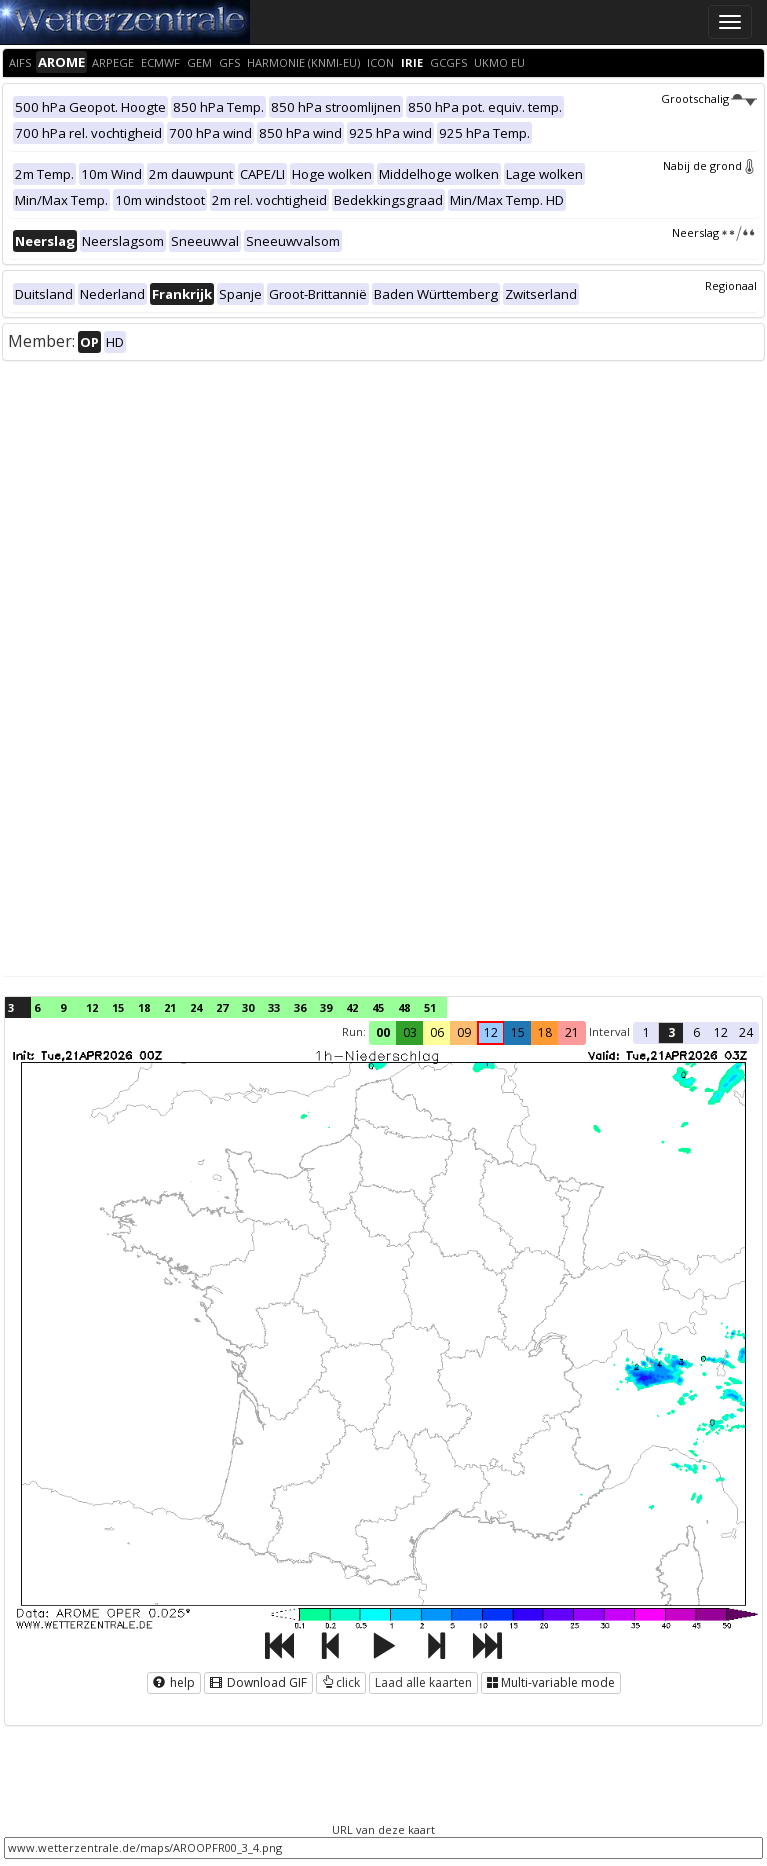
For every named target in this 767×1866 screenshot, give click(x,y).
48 (404, 1007)
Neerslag (714, 232)
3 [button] (671, 1032)
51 (430, 1007)
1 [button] (646, 1032)
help (174, 1682)
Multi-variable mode (551, 1682)
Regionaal (731, 285)
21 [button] (572, 1032)
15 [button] (518, 1032)
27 (222, 1007)
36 (300, 1007)
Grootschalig (709, 98)
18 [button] (545, 1032)
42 (352, 1007)
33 (274, 1007)
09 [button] (464, 1032)
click (341, 1682)
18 (144, 1007)
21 (170, 1007)
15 (118, 1007)
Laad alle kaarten (423, 1682)
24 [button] (746, 1032)
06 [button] (437, 1032)
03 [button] (410, 1032)
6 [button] (696, 1032)
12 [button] (491, 1032)
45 (378, 1007)
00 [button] (383, 1032)
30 (248, 1007)
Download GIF (258, 1682)
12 (92, 1007)
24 (196, 1007)
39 (326, 1007)
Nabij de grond (710, 165)
